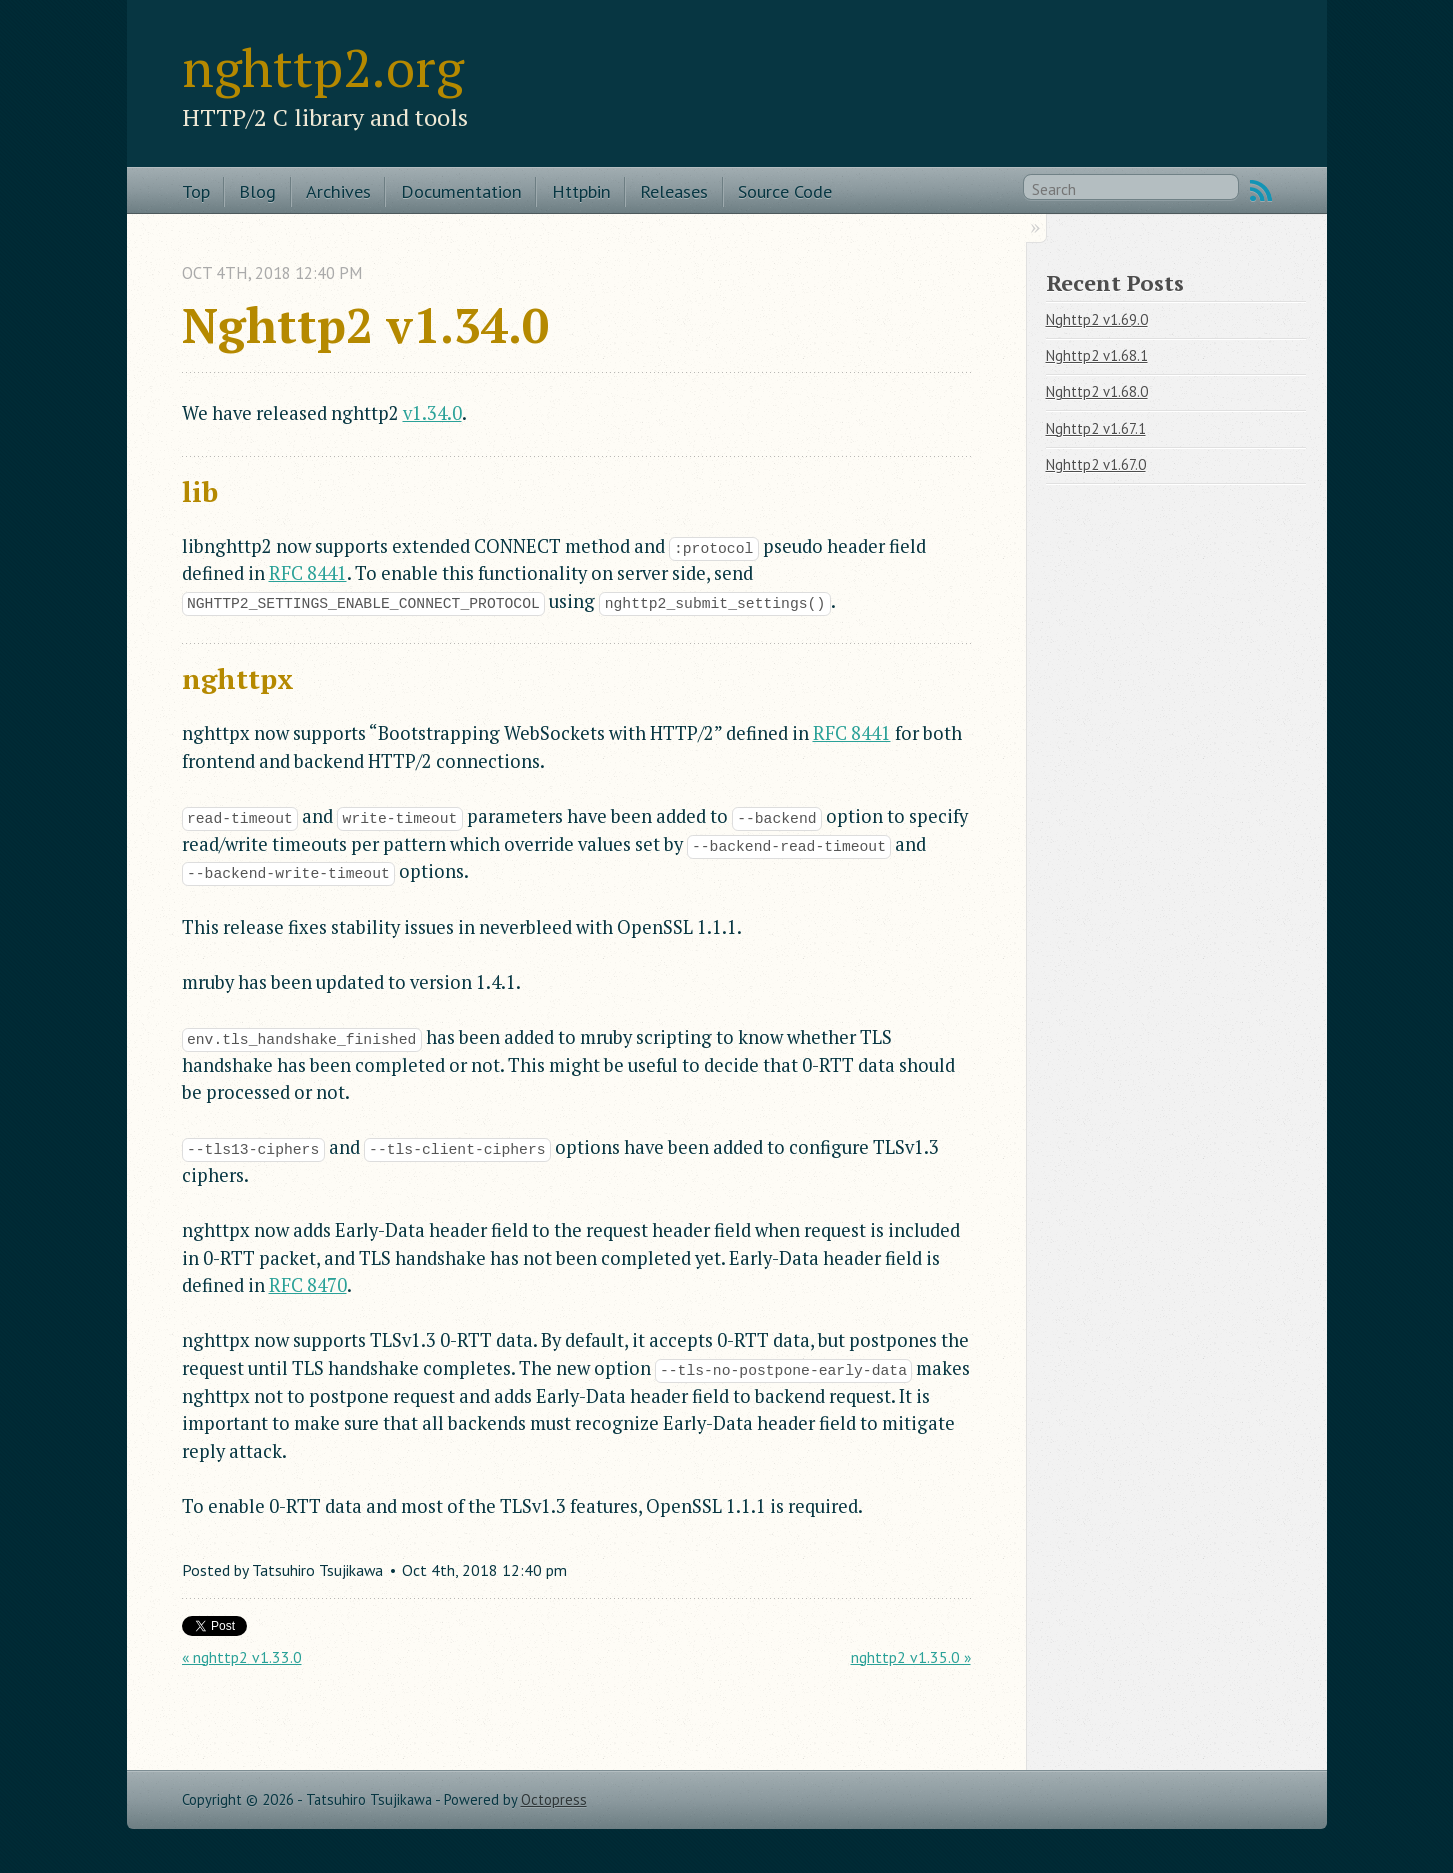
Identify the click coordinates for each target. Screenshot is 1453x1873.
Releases (674, 191)
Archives (338, 191)
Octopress (554, 1799)
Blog (257, 191)
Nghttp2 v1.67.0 (1096, 464)
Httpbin (581, 191)
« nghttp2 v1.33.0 (242, 1657)
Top (196, 191)
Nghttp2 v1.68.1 (1097, 355)
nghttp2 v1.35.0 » (911, 1657)
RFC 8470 (308, 1285)
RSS (1261, 191)
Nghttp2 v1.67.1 (1096, 428)
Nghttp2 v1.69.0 (1097, 319)
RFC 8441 (308, 573)
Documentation (461, 191)
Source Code (785, 191)
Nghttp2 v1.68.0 (1097, 391)
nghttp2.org (323, 67)
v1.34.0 (432, 413)
